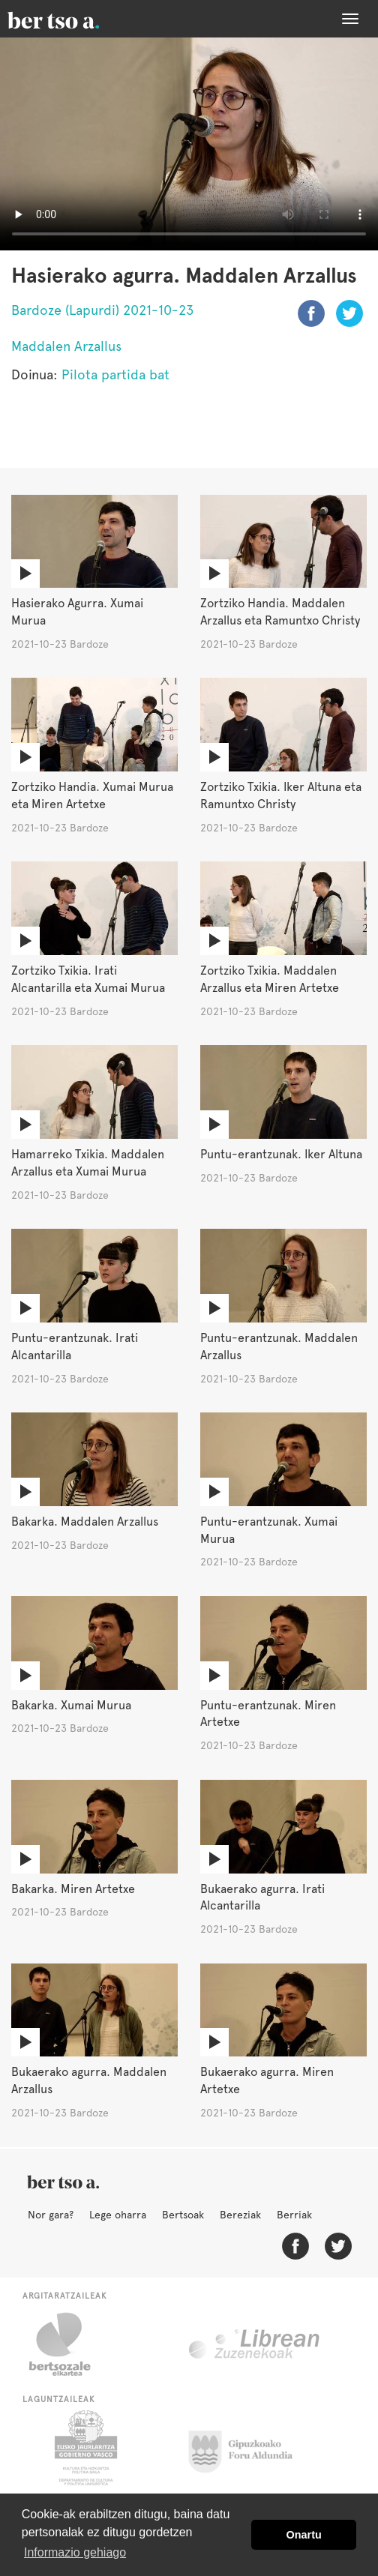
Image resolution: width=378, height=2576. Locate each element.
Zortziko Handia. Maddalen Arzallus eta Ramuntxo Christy (280, 612)
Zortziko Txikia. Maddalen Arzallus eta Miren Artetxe (269, 979)
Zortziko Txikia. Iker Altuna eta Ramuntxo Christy (281, 795)
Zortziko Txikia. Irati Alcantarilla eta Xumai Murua (88, 979)
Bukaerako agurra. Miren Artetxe (267, 2080)
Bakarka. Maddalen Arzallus (84, 1521)
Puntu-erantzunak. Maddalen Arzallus (279, 1346)
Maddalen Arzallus (66, 346)
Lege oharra (117, 2215)
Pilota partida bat (116, 374)
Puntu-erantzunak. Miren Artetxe (268, 1714)
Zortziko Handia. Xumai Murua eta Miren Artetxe (92, 795)
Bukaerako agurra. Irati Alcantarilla (262, 1897)
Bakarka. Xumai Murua (71, 1705)
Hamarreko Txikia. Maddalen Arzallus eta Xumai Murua (87, 1163)
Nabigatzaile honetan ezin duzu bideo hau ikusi (189, 143)
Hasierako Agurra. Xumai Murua (77, 612)
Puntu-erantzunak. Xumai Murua (269, 1530)
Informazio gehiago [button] (75, 2552)
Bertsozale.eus (69, 2344)
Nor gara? (51, 2215)
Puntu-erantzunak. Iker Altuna (281, 1154)
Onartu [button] (304, 2535)
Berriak (294, 2215)
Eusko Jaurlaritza (84, 2447)
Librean (255, 2344)
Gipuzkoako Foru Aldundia (249, 2447)
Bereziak (240, 2215)
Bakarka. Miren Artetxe (73, 1889)
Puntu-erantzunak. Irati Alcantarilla (74, 1346)
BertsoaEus (75, 18)
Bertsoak (183, 2215)
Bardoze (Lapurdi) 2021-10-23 (102, 310)
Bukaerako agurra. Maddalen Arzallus (88, 2080)
